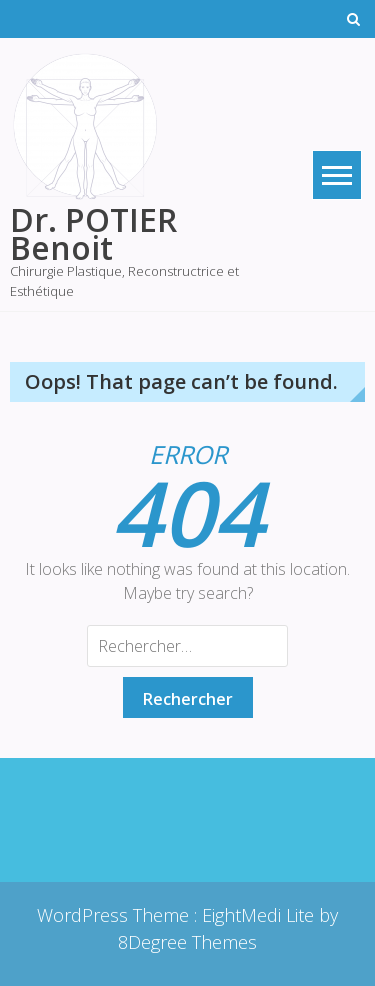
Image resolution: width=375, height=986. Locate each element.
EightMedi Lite (260, 915)
